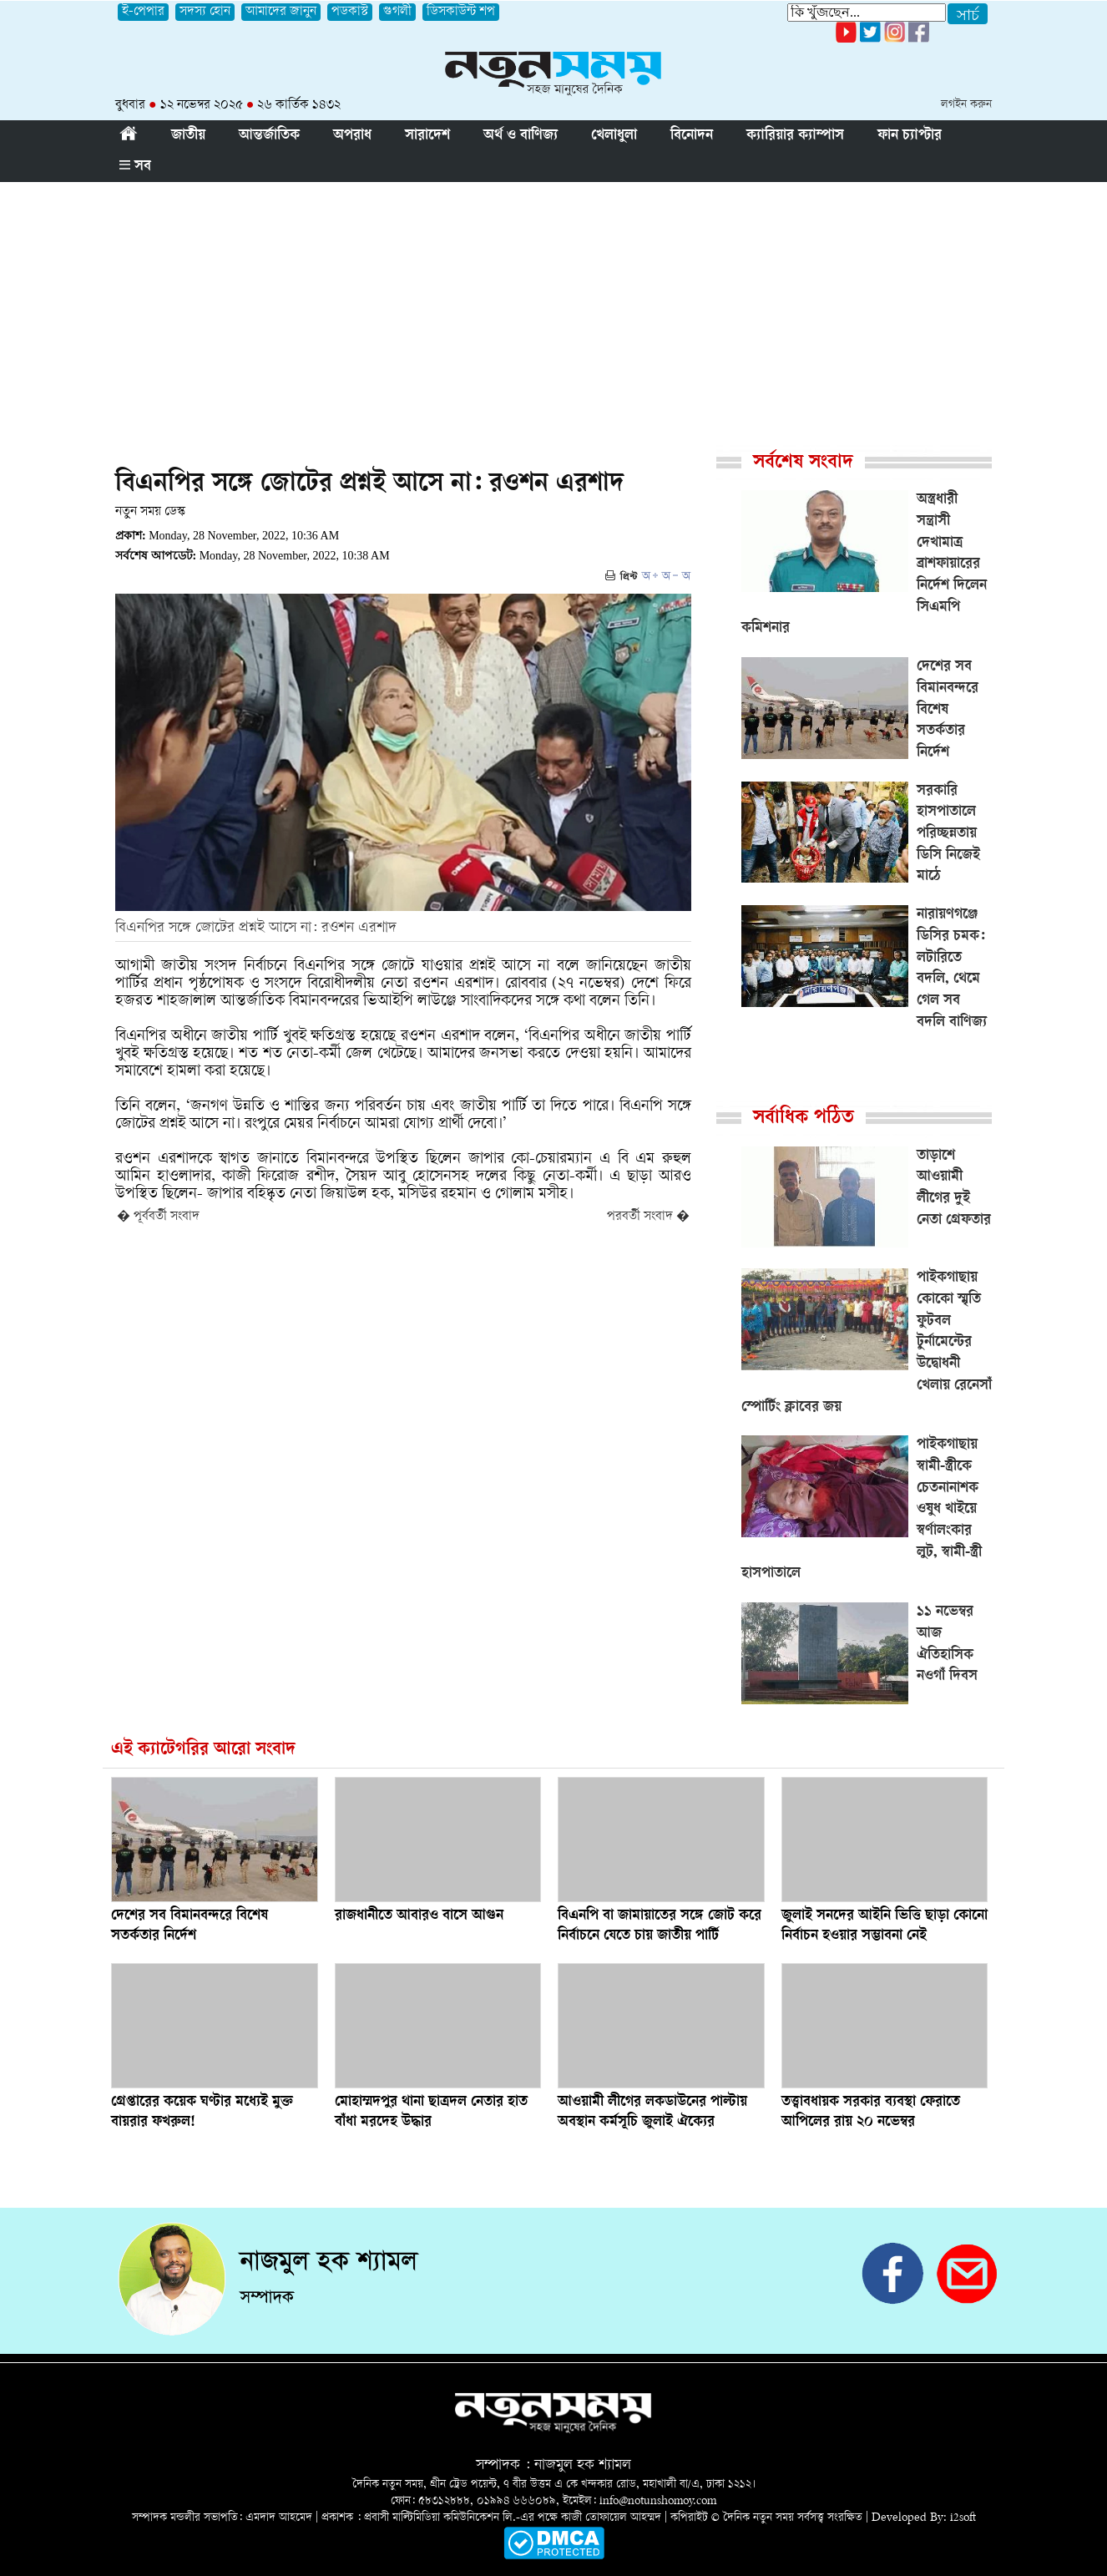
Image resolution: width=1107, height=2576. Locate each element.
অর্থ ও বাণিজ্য (520, 136)
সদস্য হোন (204, 12)
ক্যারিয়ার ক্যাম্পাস (795, 136)
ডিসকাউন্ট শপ (461, 12)
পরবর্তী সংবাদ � (648, 1217)
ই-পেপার (143, 12)
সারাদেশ (427, 136)
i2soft (963, 2518)
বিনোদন (691, 136)
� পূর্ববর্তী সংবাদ (158, 1217)
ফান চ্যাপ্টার (909, 136)
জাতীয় (188, 136)
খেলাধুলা (614, 136)
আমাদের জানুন (280, 12)
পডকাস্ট (349, 12)
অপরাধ (352, 136)
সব (135, 167)
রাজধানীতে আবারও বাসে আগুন (419, 1916)
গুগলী (397, 12)
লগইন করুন (966, 105)
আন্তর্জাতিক (269, 136)
